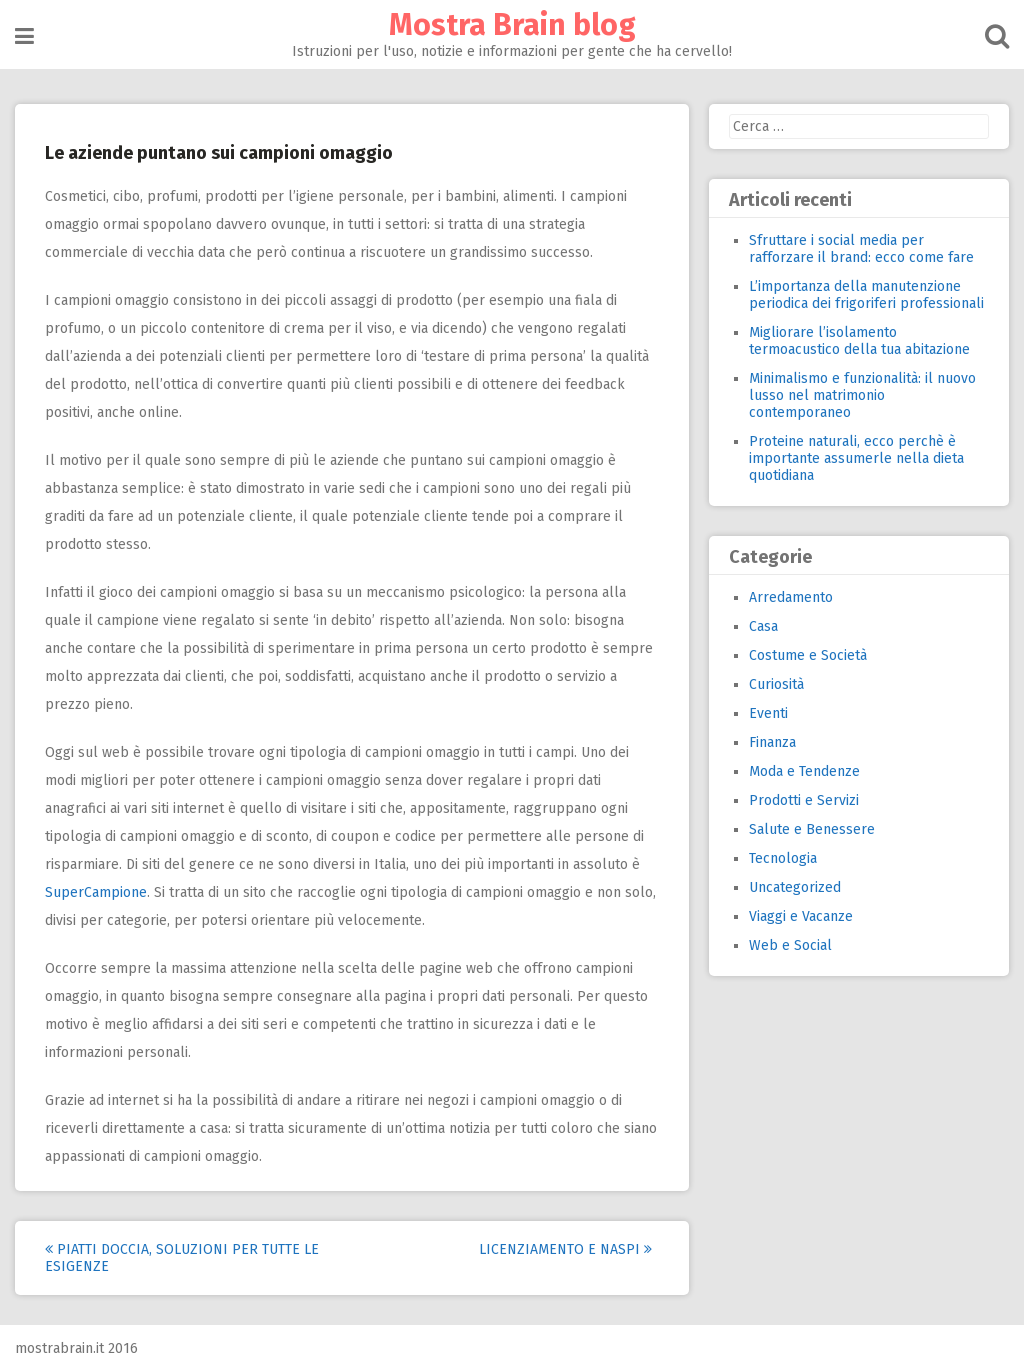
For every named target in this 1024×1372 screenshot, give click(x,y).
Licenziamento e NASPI (565, 1249)
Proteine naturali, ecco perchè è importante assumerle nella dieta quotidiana (856, 458)
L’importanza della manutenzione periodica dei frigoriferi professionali (866, 295)
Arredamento (791, 597)
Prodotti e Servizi (804, 800)
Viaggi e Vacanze (801, 916)
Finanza (772, 742)
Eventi (768, 713)
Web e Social (790, 945)
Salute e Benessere (812, 829)
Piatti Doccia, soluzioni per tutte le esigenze (182, 1258)
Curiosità (776, 684)
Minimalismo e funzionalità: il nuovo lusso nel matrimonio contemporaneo (862, 395)
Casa (763, 626)
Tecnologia (783, 858)
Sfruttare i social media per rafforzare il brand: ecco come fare (861, 249)
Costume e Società (808, 655)
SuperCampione (96, 892)
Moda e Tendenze (804, 771)
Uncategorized (795, 887)
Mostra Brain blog (512, 25)
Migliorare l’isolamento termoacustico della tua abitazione (859, 341)
